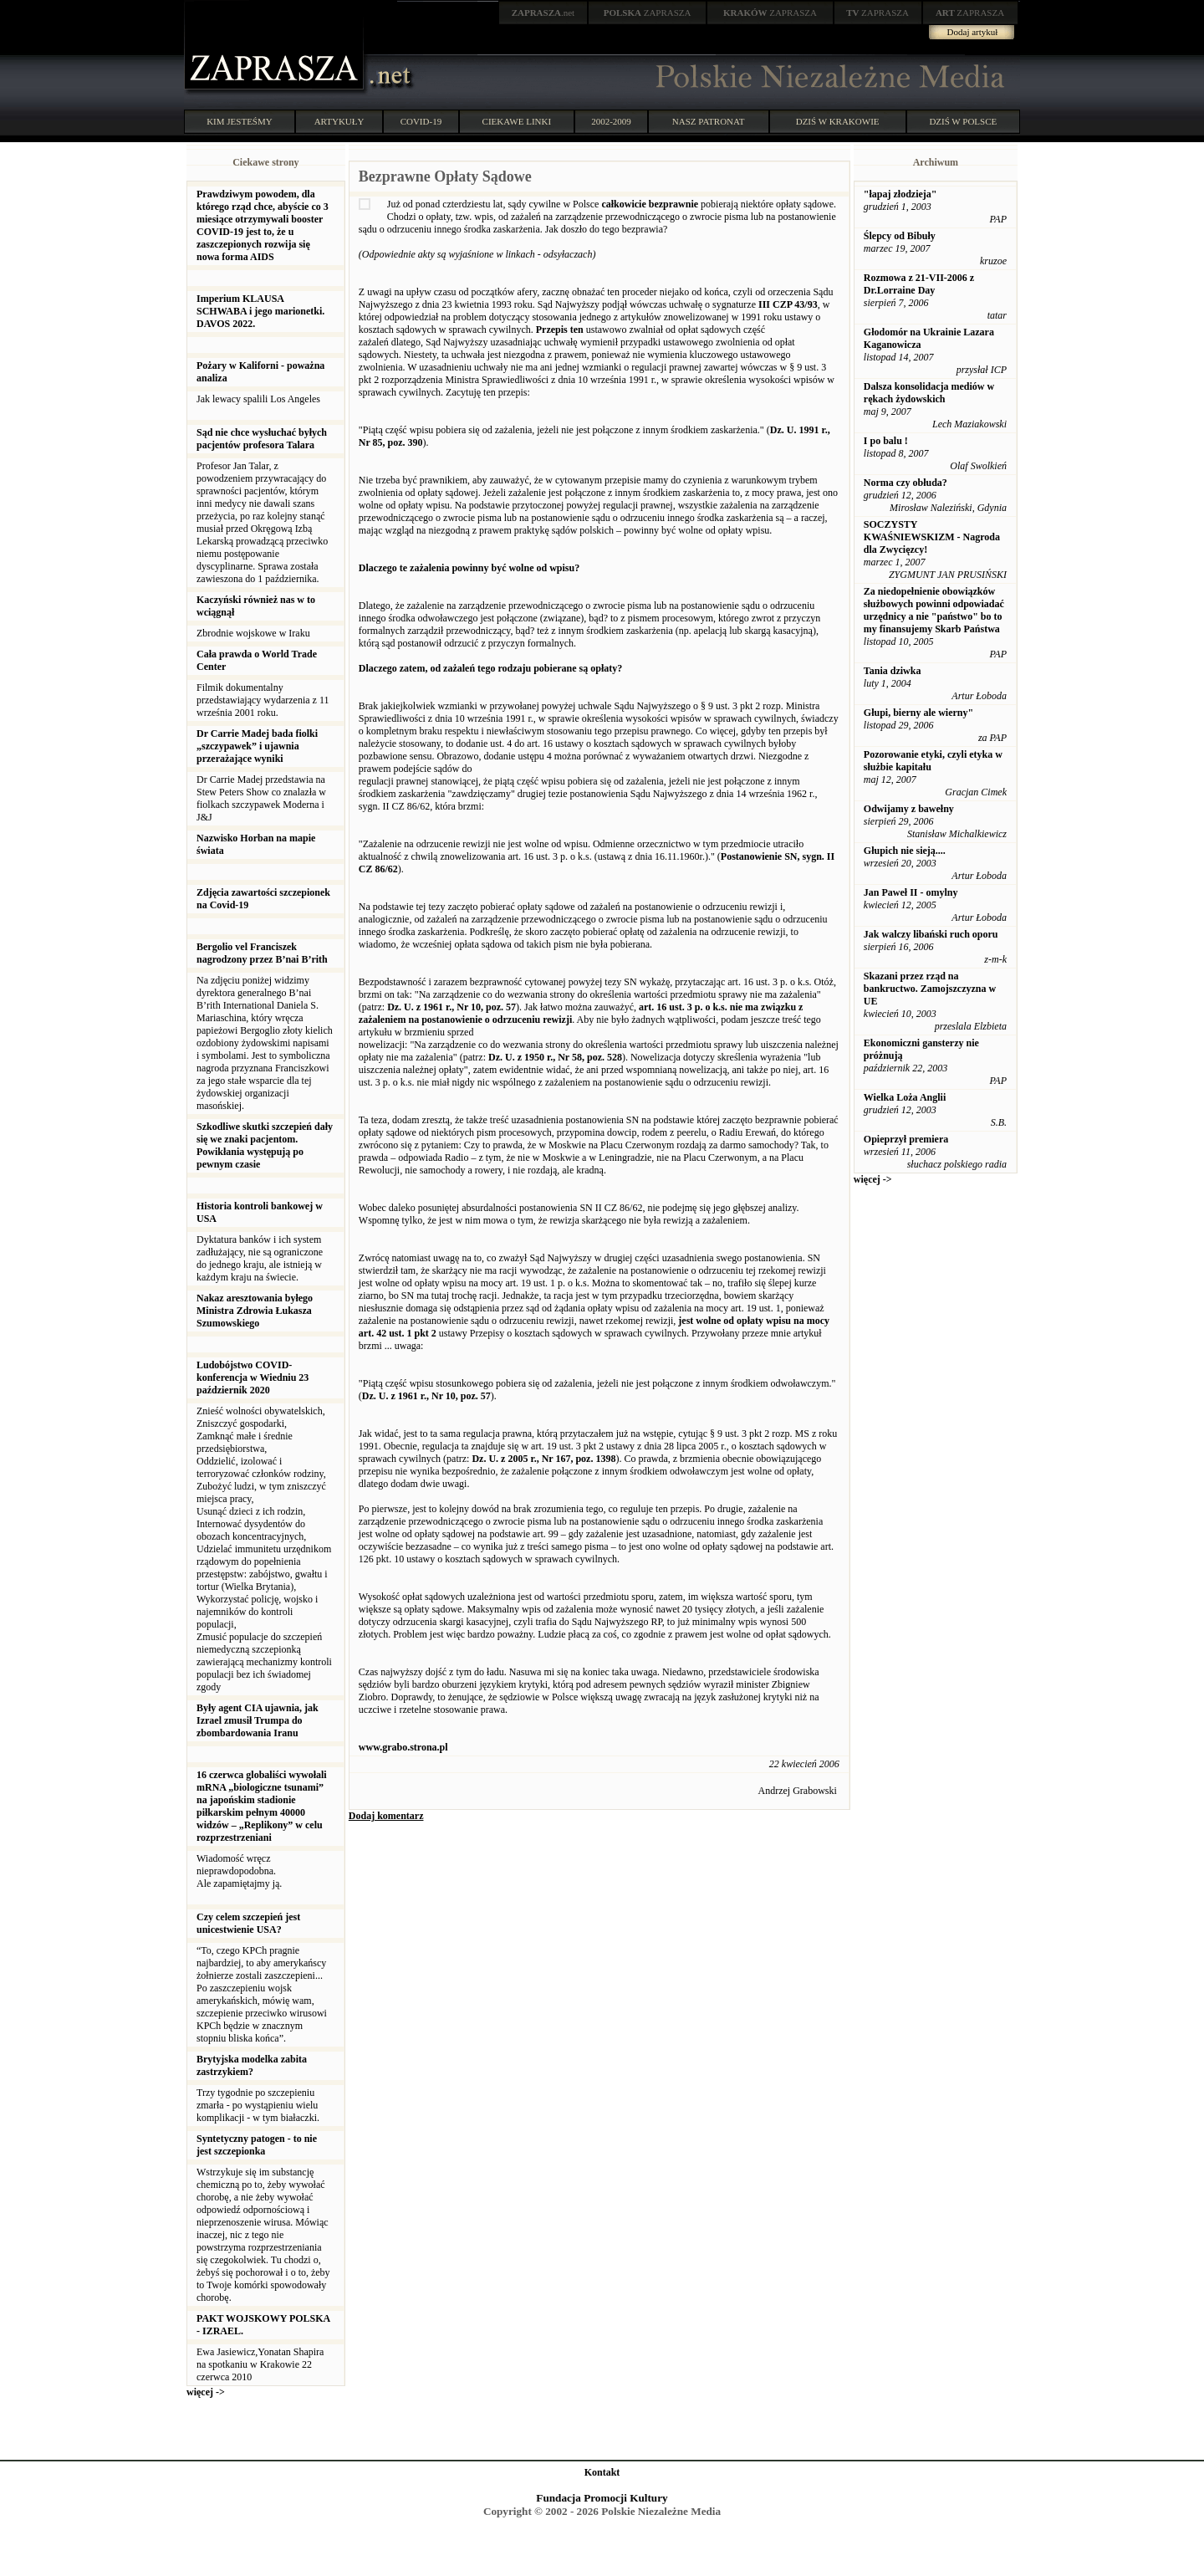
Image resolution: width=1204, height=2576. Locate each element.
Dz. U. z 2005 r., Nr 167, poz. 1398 (543, 1458)
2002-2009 (611, 121)
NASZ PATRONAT (708, 121)
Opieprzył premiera (906, 1139)
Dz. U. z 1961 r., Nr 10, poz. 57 (451, 1007)
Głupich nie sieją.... (905, 850)
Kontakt (602, 2472)
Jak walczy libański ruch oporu (931, 934)
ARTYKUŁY (339, 121)
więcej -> (205, 2392)
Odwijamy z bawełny (909, 809)
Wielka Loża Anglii (905, 1097)
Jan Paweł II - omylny (911, 892)
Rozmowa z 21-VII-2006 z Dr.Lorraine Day (919, 284)
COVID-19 (421, 121)
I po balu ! (886, 441)
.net (543, 13)
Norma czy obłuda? (905, 482)
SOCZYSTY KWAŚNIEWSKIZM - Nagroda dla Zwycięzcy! (932, 537)
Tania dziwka (892, 671)
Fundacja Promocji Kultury (601, 2498)
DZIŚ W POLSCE (963, 121)
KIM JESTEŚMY (240, 121)
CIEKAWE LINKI (517, 121)
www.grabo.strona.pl (403, 1747)
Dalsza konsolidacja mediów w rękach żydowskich (929, 393)
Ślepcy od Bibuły (900, 236)
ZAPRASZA (647, 13)
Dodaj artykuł (972, 32)
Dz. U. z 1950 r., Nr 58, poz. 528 (555, 1057)
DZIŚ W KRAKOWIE (838, 121)
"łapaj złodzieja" (900, 194)
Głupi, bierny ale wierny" (918, 712)
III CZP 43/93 (788, 304)
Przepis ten (560, 329)
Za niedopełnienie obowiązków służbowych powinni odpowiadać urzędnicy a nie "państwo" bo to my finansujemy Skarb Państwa (934, 610)
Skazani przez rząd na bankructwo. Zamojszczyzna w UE (930, 988)
